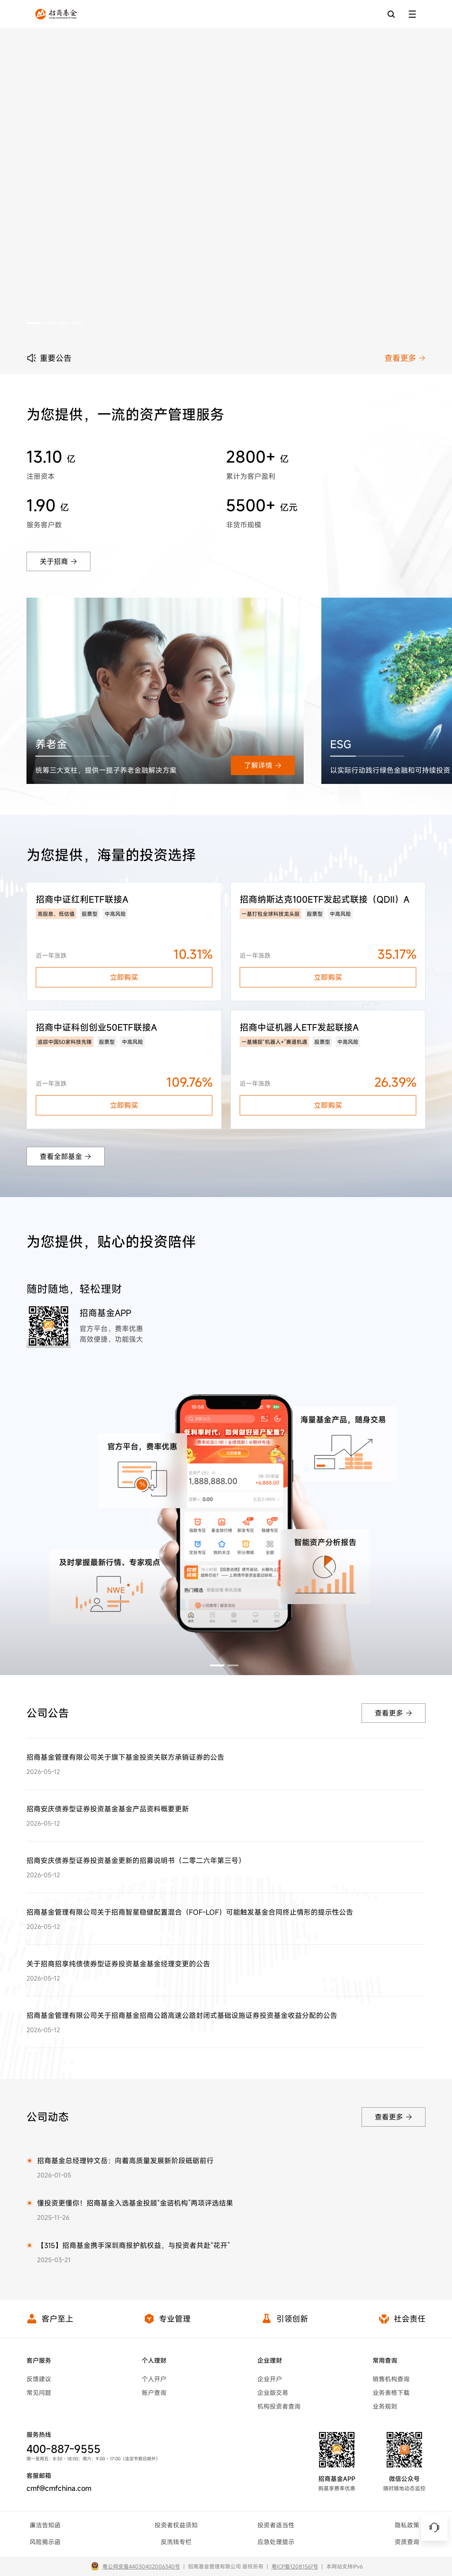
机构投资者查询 (279, 2406)
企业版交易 (272, 2392)
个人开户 (154, 2379)
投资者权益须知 (176, 2525)
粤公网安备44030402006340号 (141, 2566)
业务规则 (385, 2406)
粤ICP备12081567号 (294, 2566)
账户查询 (154, 2392)
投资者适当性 (275, 2525)
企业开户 (269, 2379)
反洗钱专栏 (176, 2542)
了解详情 (263, 765)
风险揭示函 (45, 2542)
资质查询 (407, 2542)
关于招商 (58, 561)
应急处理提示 (275, 2542)
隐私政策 (407, 2525)
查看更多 (405, 358)
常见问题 (38, 2392)
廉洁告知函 (45, 2525)
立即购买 (124, 977)
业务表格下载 (391, 2392)
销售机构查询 (391, 2379)
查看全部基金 (65, 1156)
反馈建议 (38, 2379)
